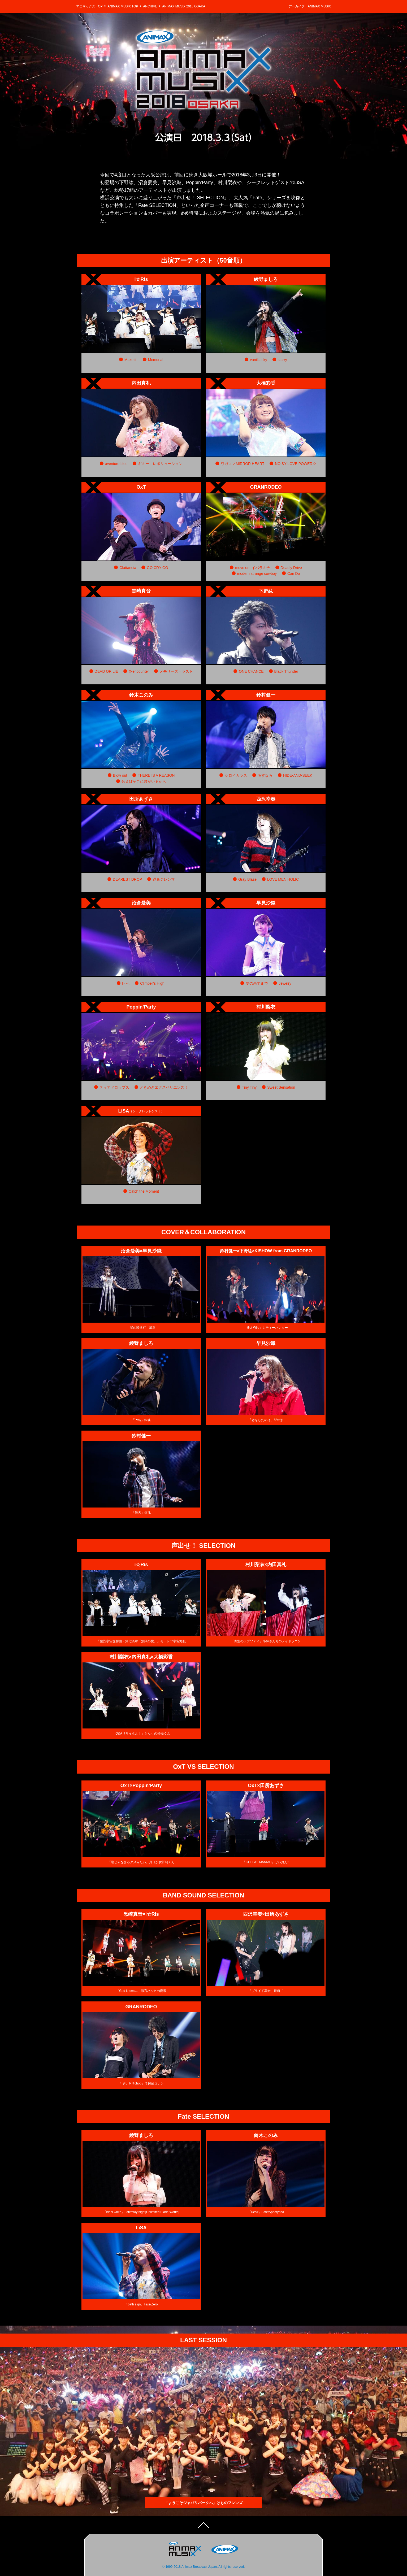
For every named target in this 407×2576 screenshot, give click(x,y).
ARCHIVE (150, 6)
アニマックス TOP (89, 6)
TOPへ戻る (203, 2528)
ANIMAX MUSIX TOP (123, 6)
